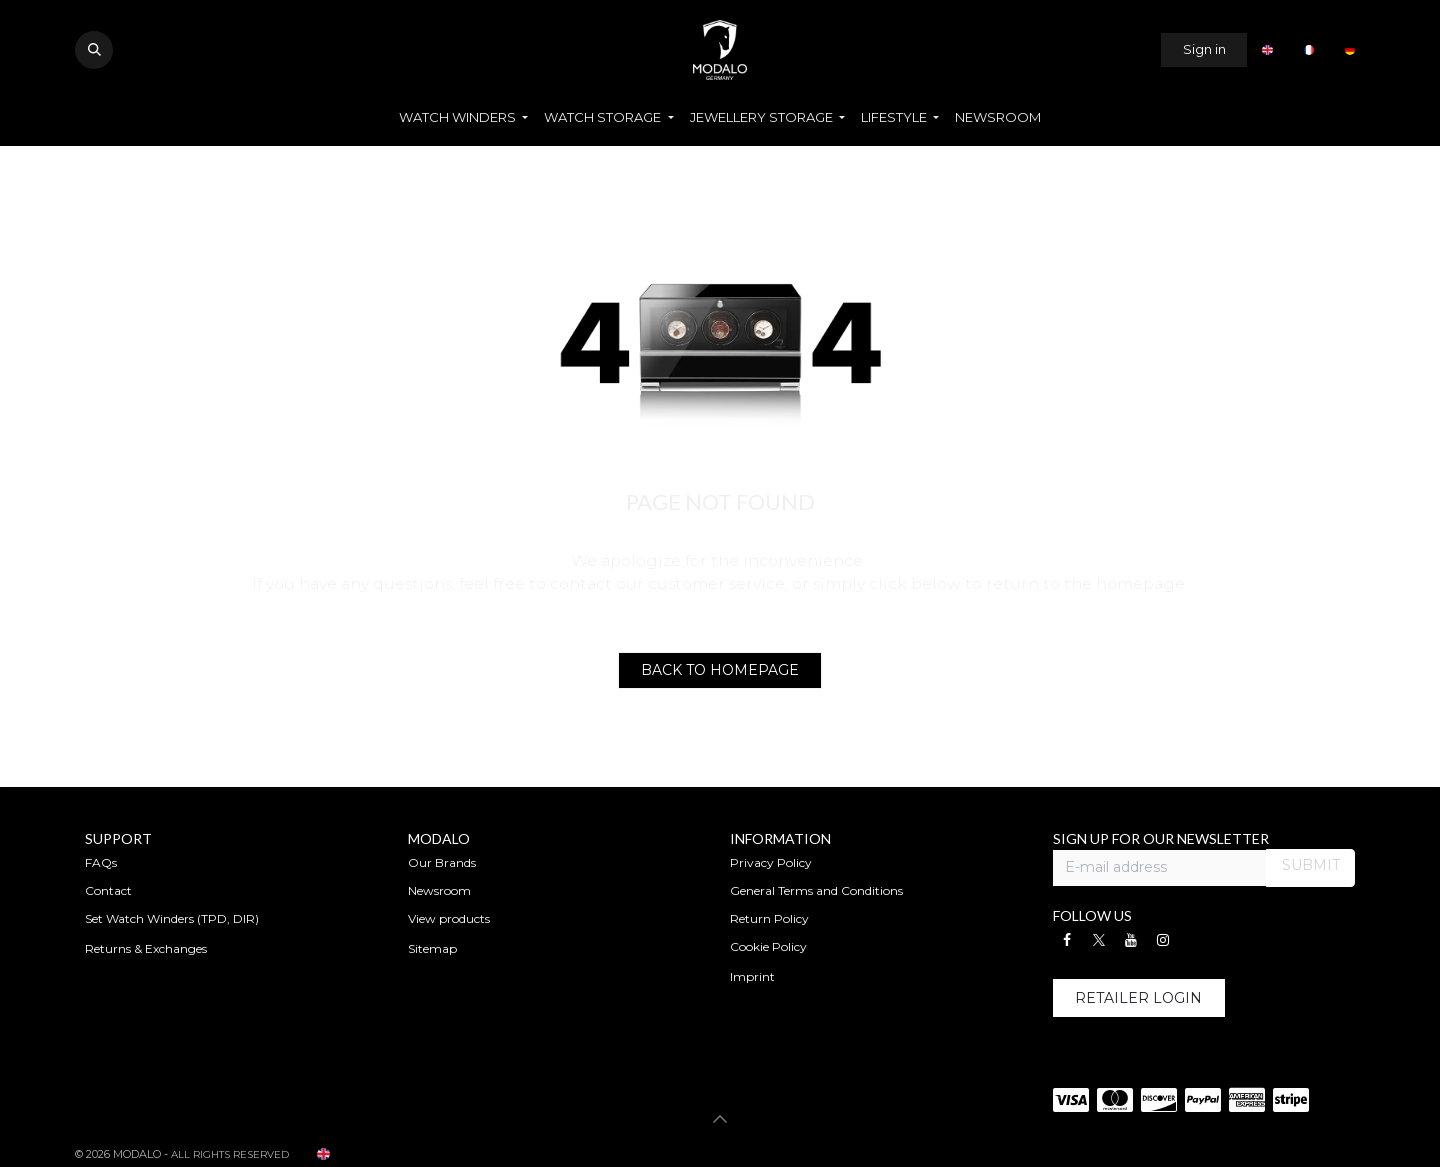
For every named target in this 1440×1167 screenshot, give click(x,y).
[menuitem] (1267, 50)
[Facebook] (1067, 940)
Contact (108, 890)
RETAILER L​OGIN (1138, 998)
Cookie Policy (768, 946)
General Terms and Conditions (816, 890)
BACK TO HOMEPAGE (720, 670)
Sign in (1204, 49)
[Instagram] (1163, 940)
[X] (1099, 940)
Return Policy (769, 918)
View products (449, 918)
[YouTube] (1131, 940)
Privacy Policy (771, 862)
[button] (94, 50)
